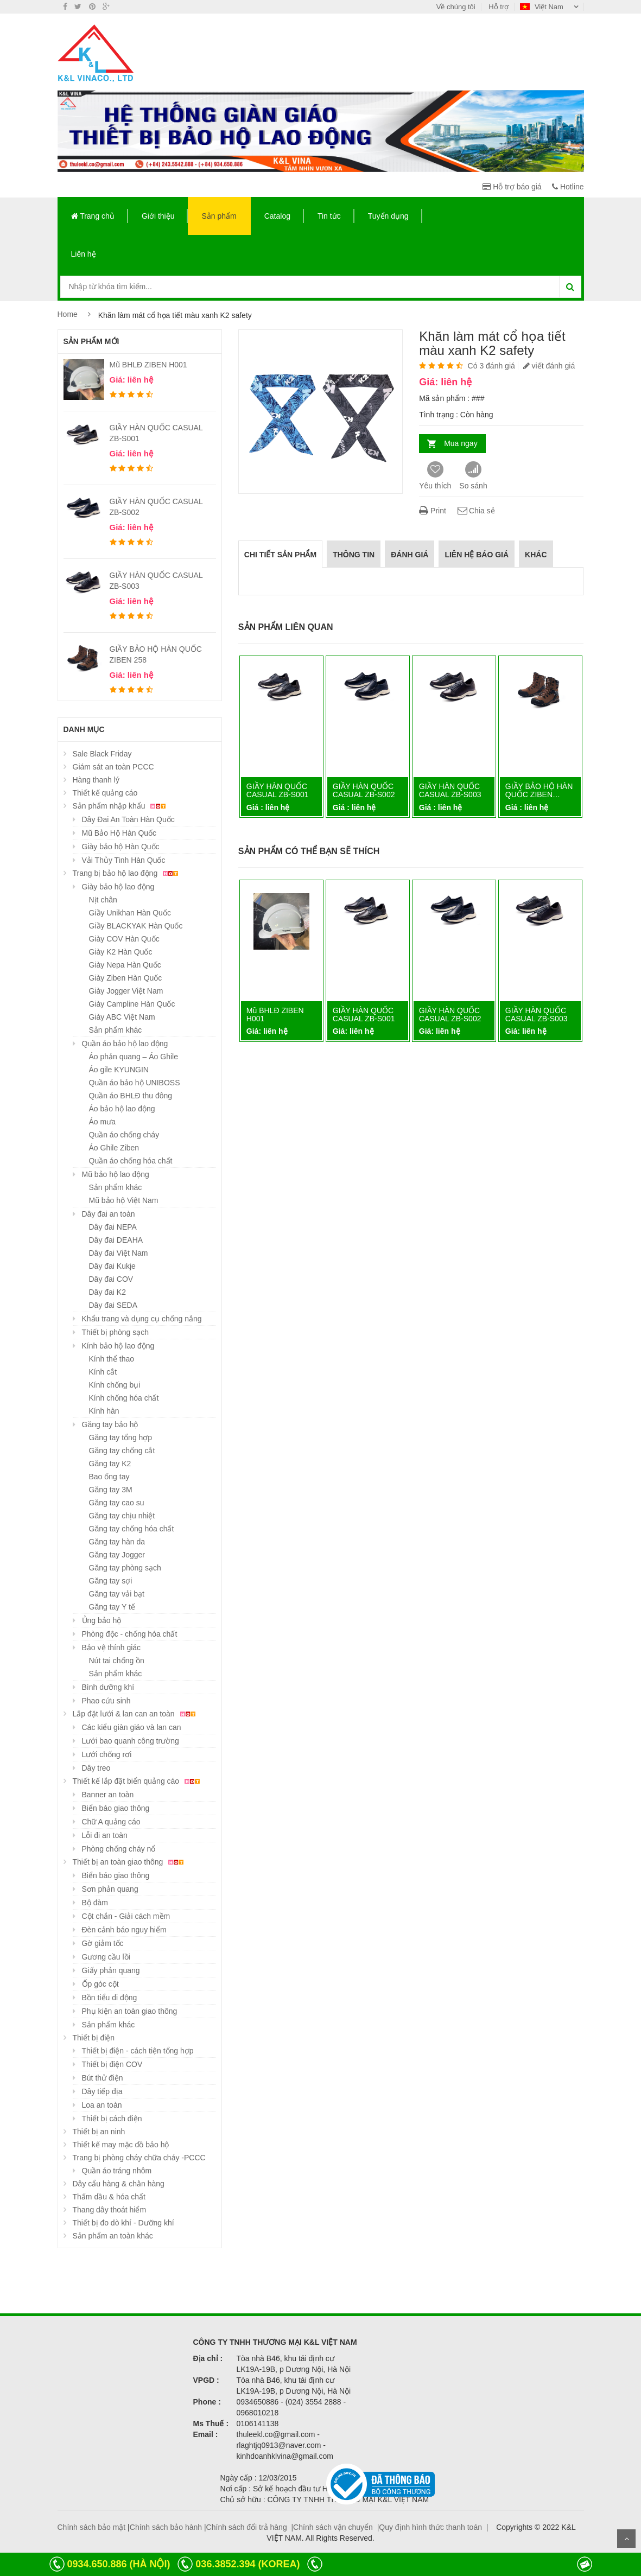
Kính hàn (104, 1411)
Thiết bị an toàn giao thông (130, 1862)
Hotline (567, 186)
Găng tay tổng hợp (121, 1437)
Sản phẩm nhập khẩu (121, 806)
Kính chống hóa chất (124, 1398)
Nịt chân (103, 899)
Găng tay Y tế (112, 1606)
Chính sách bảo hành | (168, 2527)
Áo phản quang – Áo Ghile (133, 1056)
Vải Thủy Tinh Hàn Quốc (124, 860)
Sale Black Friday (102, 753)
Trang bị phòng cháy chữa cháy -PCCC (139, 2157)
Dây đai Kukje (112, 1266)
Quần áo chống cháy (124, 1134)
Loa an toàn (102, 2105)
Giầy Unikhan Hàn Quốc (130, 912)
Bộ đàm (95, 1902)
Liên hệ (83, 254)
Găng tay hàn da (117, 1541)
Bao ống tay (109, 1476)
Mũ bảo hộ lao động (115, 1174)
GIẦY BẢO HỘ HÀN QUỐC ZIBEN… (539, 790)
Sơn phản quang (110, 1889)
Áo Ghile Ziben (114, 1147)
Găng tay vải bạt (116, 1593)
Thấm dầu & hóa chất (109, 2196)
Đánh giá (409, 554)
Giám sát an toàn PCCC (113, 766)
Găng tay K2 (110, 1463)
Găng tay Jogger (117, 1554)
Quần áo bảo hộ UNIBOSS (134, 1082)
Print (432, 510)
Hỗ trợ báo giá (512, 186)
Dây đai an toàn (108, 1214)
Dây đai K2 (107, 1292)
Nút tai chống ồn (116, 1660)
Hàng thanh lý (96, 779)
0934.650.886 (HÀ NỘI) (118, 2564)
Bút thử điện (102, 2077)
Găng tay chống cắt (122, 1450)
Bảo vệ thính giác (111, 1647)
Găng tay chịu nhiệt (122, 1515)
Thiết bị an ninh (99, 2131)
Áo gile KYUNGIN (119, 1069)
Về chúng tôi (455, 7)
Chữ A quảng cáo (111, 1821)
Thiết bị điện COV (112, 2064)
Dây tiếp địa (102, 2091)
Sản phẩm (218, 216)
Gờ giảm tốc (103, 1943)
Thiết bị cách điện (112, 2118)
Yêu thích (435, 475)
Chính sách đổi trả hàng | (250, 2527)
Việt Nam (542, 7)
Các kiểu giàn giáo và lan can (131, 1727)
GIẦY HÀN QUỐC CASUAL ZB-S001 (277, 790)
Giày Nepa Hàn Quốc (125, 965)
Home (68, 314)
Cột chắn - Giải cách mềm (126, 1916)
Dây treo (96, 1768)
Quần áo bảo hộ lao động (125, 1043)
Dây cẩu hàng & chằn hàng (118, 2183)
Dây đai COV (111, 1279)
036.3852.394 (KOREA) (247, 2564)
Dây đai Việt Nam (118, 1253)
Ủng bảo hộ (102, 1620)
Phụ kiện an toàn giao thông (129, 2011)
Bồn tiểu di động (109, 1997)
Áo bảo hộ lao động (122, 1108)
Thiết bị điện (94, 2037)
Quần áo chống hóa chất (131, 1160)
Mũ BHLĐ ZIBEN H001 (148, 364)
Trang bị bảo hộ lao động (127, 873)
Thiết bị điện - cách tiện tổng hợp (138, 2050)
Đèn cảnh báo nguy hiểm (124, 1929)
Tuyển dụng (388, 216)
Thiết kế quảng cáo (105, 792)
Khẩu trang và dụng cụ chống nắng (142, 1318)
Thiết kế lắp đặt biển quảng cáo (138, 1781)
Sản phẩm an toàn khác (113, 2235)
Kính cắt (103, 1371)
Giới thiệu (158, 216)
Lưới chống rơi (107, 1754)
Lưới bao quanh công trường (130, 1741)
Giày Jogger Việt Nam (126, 991)
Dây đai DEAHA (116, 1240)
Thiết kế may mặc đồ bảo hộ (121, 2144)
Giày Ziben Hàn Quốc (125, 978)
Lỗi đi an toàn (105, 1835)
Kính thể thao (112, 1358)
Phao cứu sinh (106, 1700)
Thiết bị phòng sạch (115, 1332)
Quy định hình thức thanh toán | (433, 2527)
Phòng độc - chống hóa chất (129, 1634)
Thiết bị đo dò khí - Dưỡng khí (123, 2222)
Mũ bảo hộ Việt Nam (123, 1200)
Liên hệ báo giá (477, 554)
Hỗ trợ (498, 7)
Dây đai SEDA (113, 1305)
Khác (536, 554)
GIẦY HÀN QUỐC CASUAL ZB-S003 (450, 790)
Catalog (277, 216)
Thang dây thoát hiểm (110, 2209)
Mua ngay (460, 443)
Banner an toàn (108, 1794)
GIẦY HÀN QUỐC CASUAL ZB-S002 (364, 790)
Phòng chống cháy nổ (119, 1848)
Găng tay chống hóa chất (131, 1528)
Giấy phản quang (111, 1970)
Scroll (626, 2538)
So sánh (473, 475)
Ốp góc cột (100, 1984)
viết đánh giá (549, 365)
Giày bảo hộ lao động (118, 886)
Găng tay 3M (110, 1489)
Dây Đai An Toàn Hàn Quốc (128, 819)
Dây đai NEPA (113, 1227)
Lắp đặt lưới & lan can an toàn (136, 1713)
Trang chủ (93, 216)
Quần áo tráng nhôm (117, 2170)
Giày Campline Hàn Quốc (132, 1004)
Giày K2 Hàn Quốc (121, 951)
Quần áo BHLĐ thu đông (131, 1095)
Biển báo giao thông (116, 1808)
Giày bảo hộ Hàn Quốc (121, 846)
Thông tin (354, 554)
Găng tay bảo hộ (110, 1424)
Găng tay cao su (116, 1502)
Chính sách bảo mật (92, 2527)
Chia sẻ (475, 510)
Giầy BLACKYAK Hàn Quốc (136, 925)
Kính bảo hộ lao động (118, 1345)
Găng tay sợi (110, 1580)
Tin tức (329, 216)
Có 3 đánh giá (491, 365)
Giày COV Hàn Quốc (124, 938)
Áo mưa (102, 1121)
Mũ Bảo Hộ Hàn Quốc (119, 833)
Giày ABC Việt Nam (122, 1017)
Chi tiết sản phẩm (280, 554)
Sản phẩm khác (115, 1030)
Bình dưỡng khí (108, 1687)
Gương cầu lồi (106, 1956)
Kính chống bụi (115, 1385)
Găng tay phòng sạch (125, 1567)
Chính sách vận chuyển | (336, 2527)
